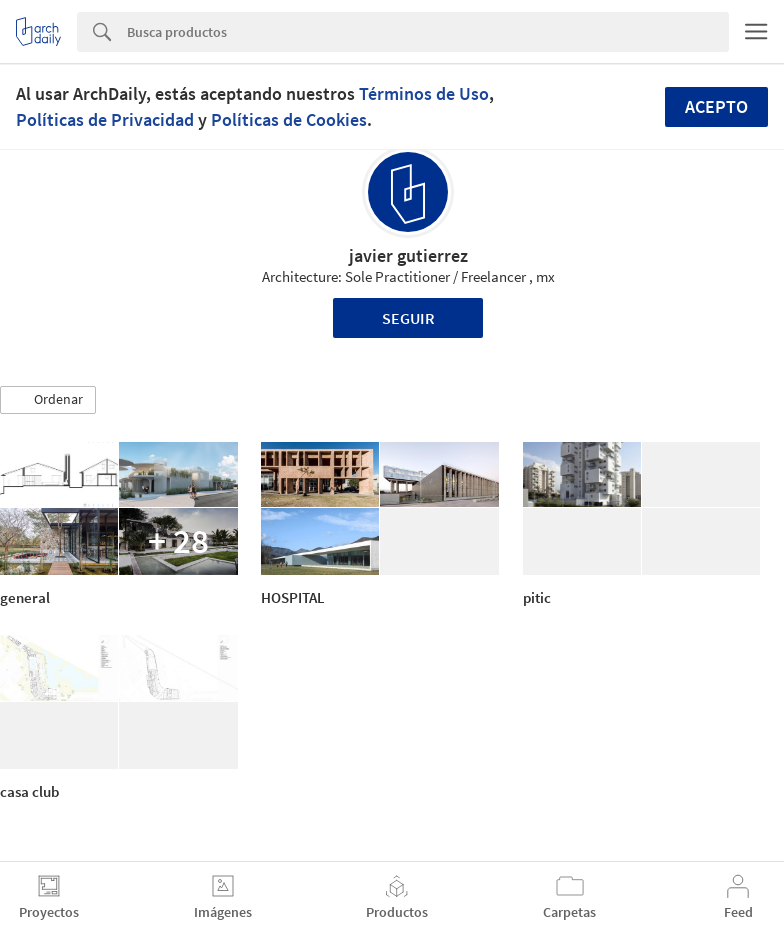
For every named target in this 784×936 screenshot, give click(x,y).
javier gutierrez (408, 255)
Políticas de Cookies (289, 119)
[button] (48, 400)
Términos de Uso (424, 93)
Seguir (408, 318)
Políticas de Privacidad (105, 119)
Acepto (716, 106)
